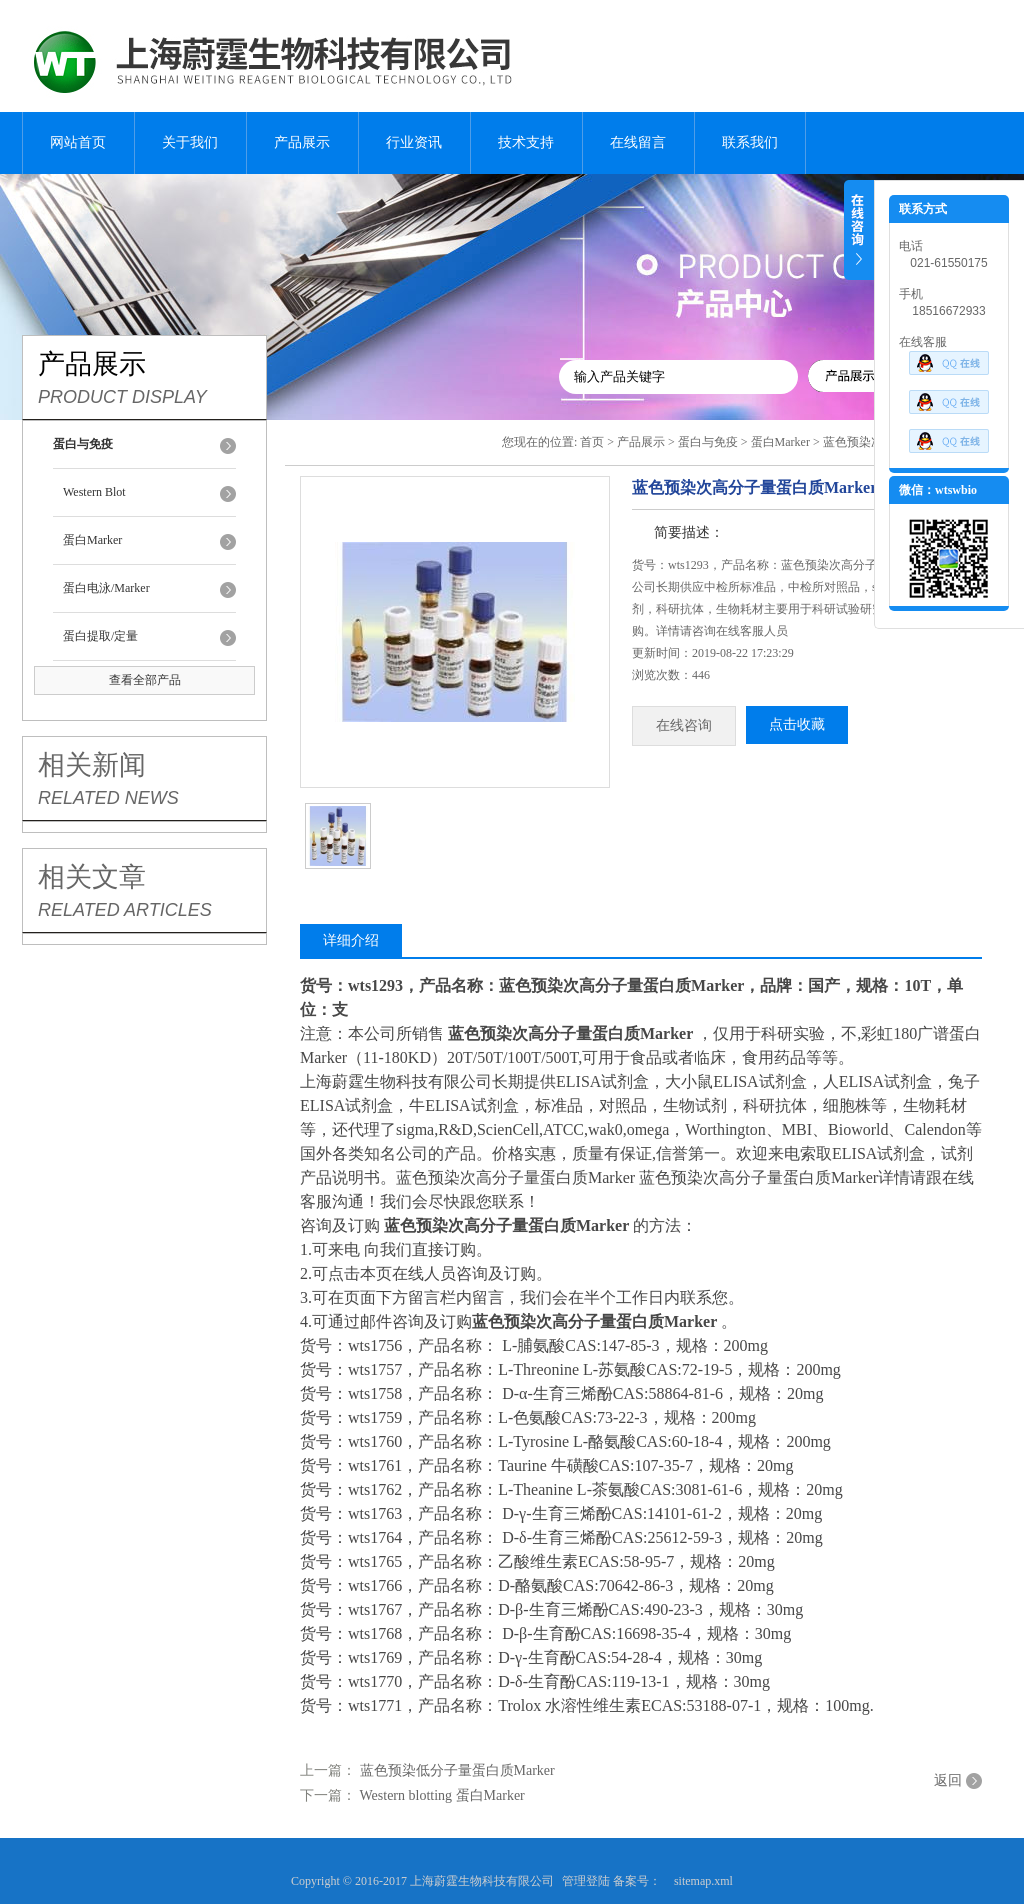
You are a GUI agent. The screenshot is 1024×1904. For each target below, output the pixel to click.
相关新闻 (92, 765)
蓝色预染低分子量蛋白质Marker (457, 1770)
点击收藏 (797, 724)
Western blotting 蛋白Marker (442, 1795)
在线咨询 (684, 725)
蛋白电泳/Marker (106, 588)
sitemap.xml (703, 1881)
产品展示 (302, 142)
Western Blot (94, 492)
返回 (948, 1780)
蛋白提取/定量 (100, 636)
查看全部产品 (145, 680)
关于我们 (190, 142)
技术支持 (526, 142)
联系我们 (750, 142)
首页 (592, 442)
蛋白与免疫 (708, 442)
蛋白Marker (92, 540)
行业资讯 (414, 142)
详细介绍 (351, 940)
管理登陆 (586, 1881)
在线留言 (638, 142)
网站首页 (78, 142)
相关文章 (92, 877)
